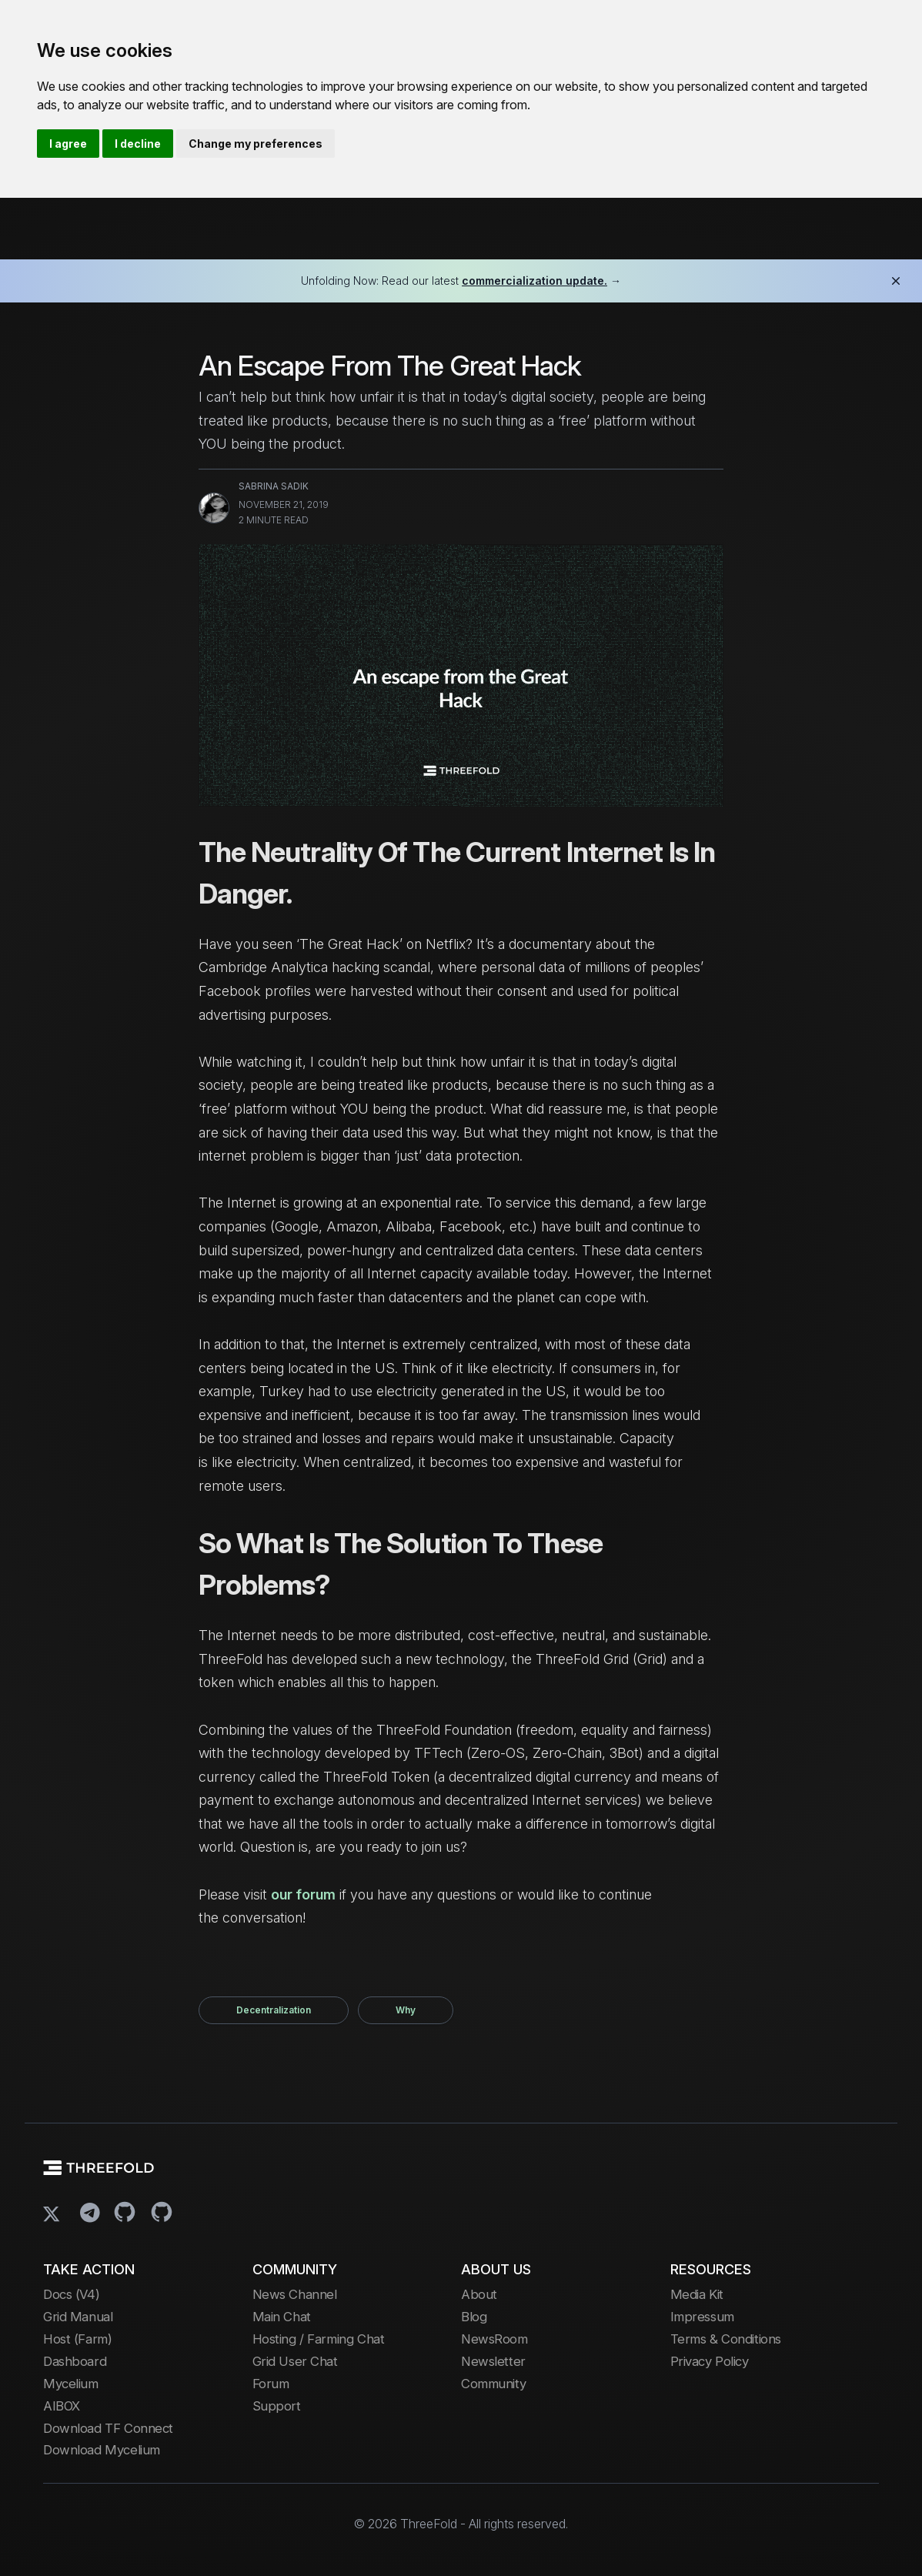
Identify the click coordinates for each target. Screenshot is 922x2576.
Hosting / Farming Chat (318, 2339)
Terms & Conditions (725, 2339)
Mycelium (71, 2383)
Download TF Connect (108, 2428)
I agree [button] (68, 143)
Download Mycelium (101, 2449)
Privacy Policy (709, 2361)
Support (276, 2406)
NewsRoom (494, 2339)
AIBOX (61, 2406)
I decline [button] (138, 143)
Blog (473, 2316)
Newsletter (493, 2361)
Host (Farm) (77, 2339)
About (479, 2294)
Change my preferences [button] (255, 143)
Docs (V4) (71, 2294)
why (406, 2010)
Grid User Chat (295, 2361)
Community (493, 2383)
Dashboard (74, 2361)
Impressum (702, 2316)
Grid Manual (77, 2316)
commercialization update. (534, 280)
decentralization (273, 2010)
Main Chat (281, 2316)
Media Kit (696, 2294)
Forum (270, 2383)
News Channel (294, 2294)
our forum (303, 1894)
